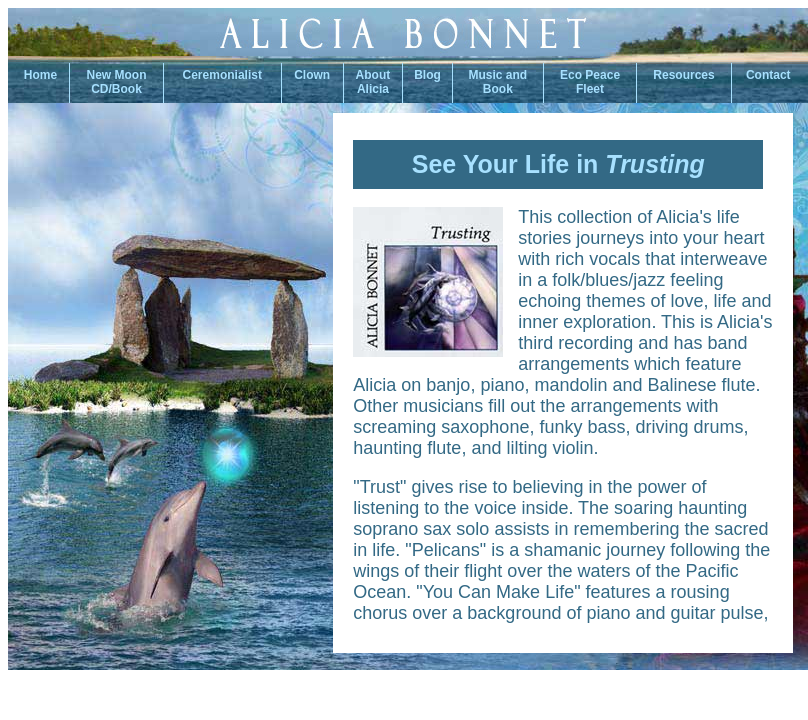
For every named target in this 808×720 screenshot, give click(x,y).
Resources (683, 75)
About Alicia (373, 82)
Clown (312, 75)
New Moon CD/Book (117, 82)
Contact (770, 75)
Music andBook (498, 82)
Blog (427, 75)
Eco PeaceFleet (590, 82)
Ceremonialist (222, 75)
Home (38, 75)
